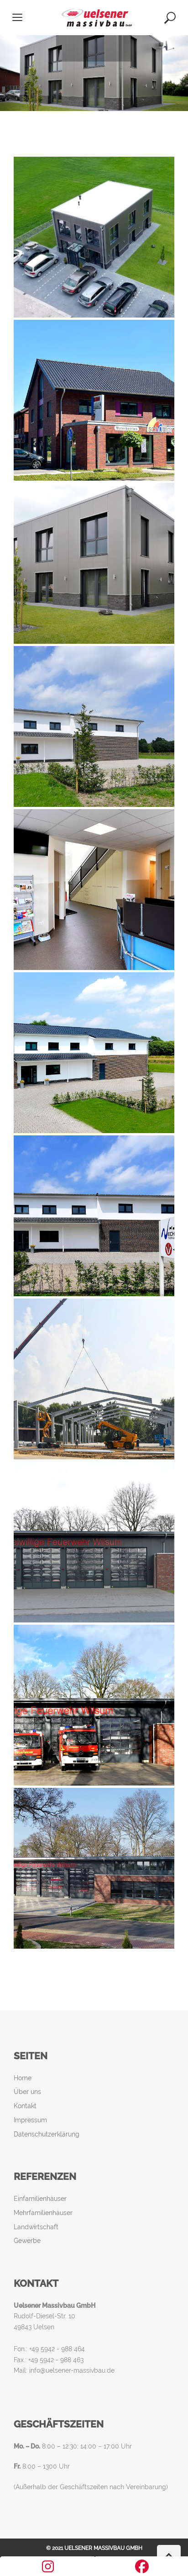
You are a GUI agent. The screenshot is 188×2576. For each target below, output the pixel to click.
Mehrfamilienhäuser (43, 2212)
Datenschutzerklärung (46, 2134)
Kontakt (25, 2106)
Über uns (27, 2091)
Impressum (30, 2120)
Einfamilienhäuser (40, 2198)
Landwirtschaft (36, 2227)
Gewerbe (27, 2240)
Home (22, 2078)
